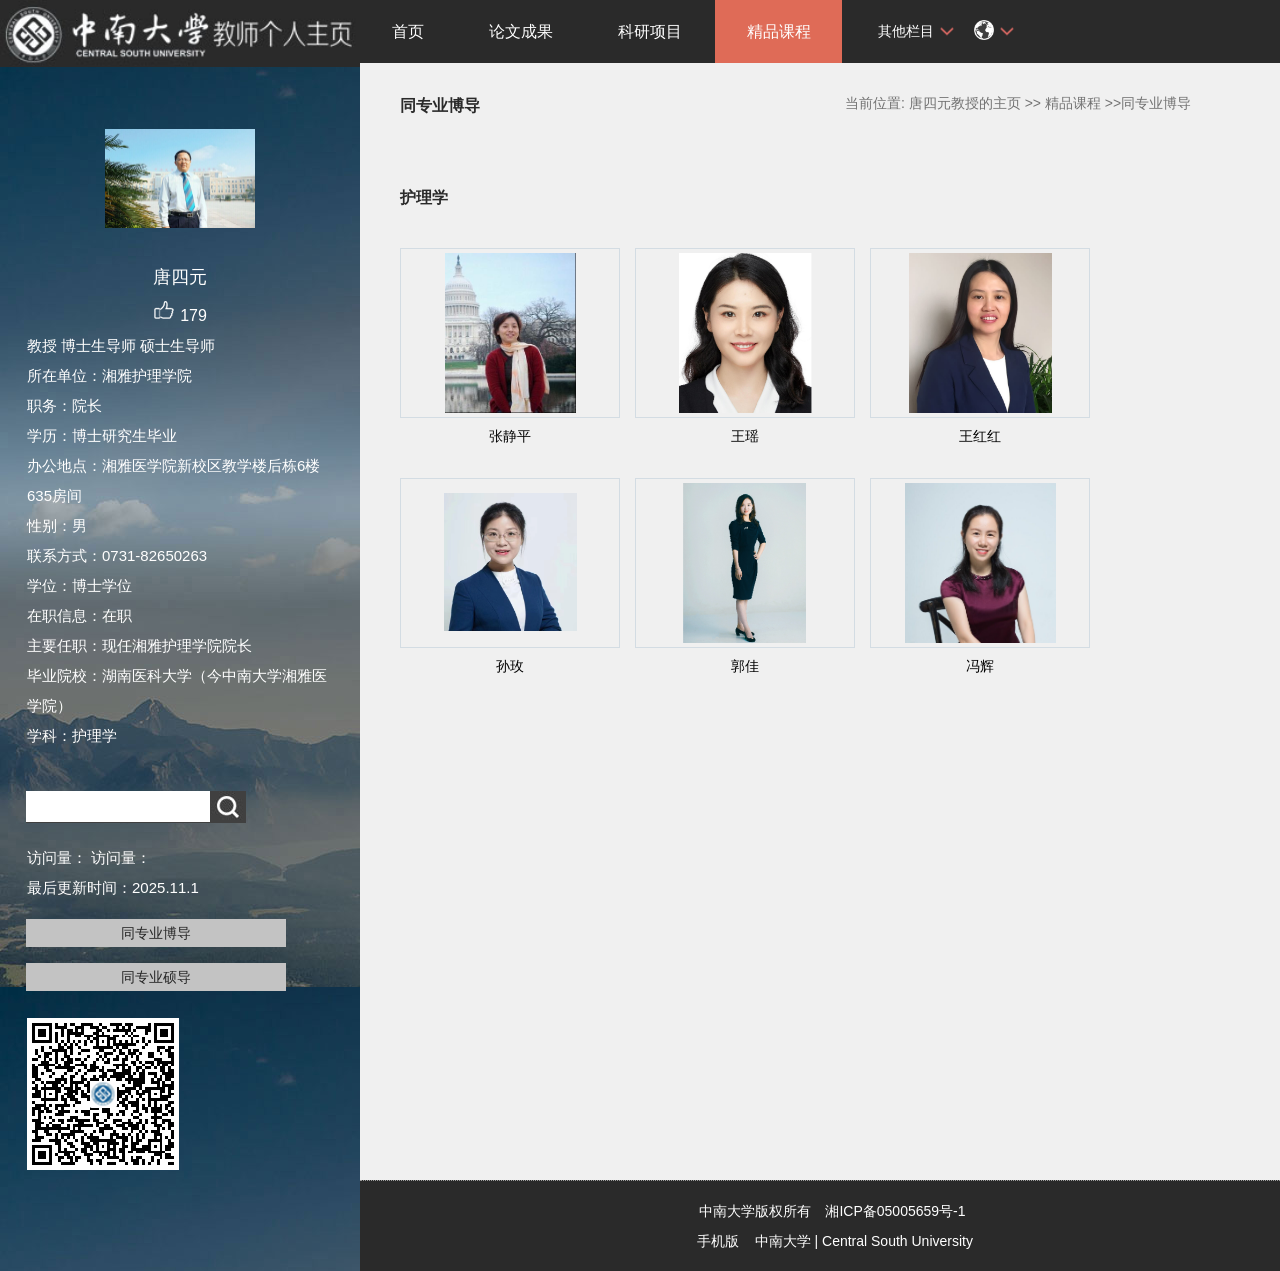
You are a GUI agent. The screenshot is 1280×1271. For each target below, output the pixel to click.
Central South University (897, 1241)
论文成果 (521, 31)
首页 (408, 31)
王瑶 (745, 436)
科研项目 (650, 31)
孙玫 (510, 666)
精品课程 (779, 31)
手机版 (718, 1241)
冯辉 (980, 666)
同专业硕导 (156, 977)
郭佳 (745, 666)
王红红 (980, 436)
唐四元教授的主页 (965, 103)
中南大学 (783, 1241)
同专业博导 (156, 933)
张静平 (510, 436)
